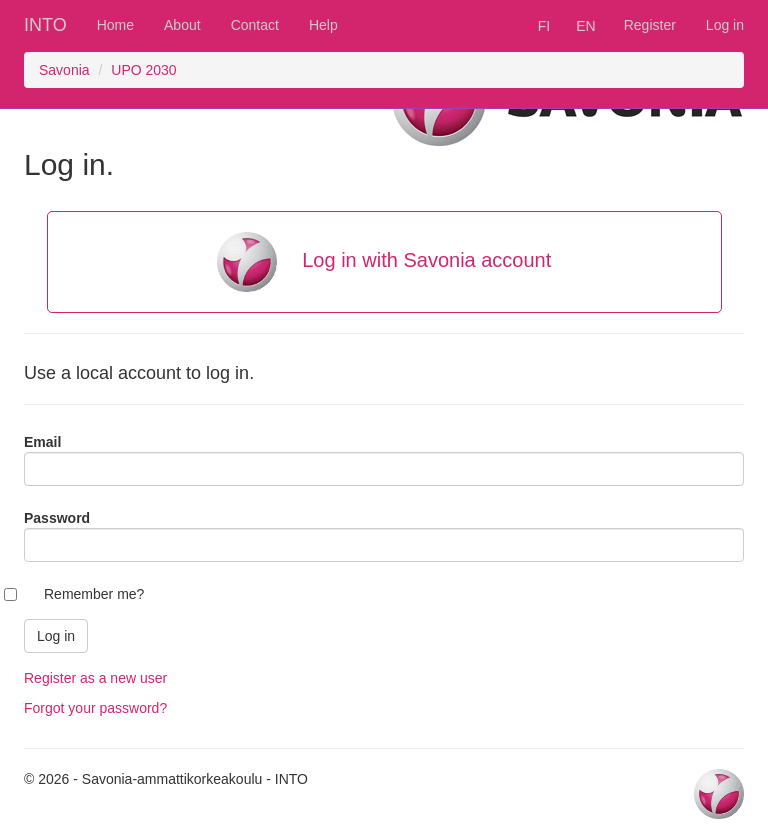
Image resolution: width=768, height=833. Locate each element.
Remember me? (94, 594)
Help (323, 25)
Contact (255, 25)
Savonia (64, 70)
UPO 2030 (143, 70)
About (182, 25)
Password (57, 518)
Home (115, 25)
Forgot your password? (95, 708)
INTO (45, 25)
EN (585, 26)
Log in (725, 25)
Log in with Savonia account (384, 262)
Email (42, 442)
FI (544, 26)
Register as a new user (95, 678)
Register (650, 25)
